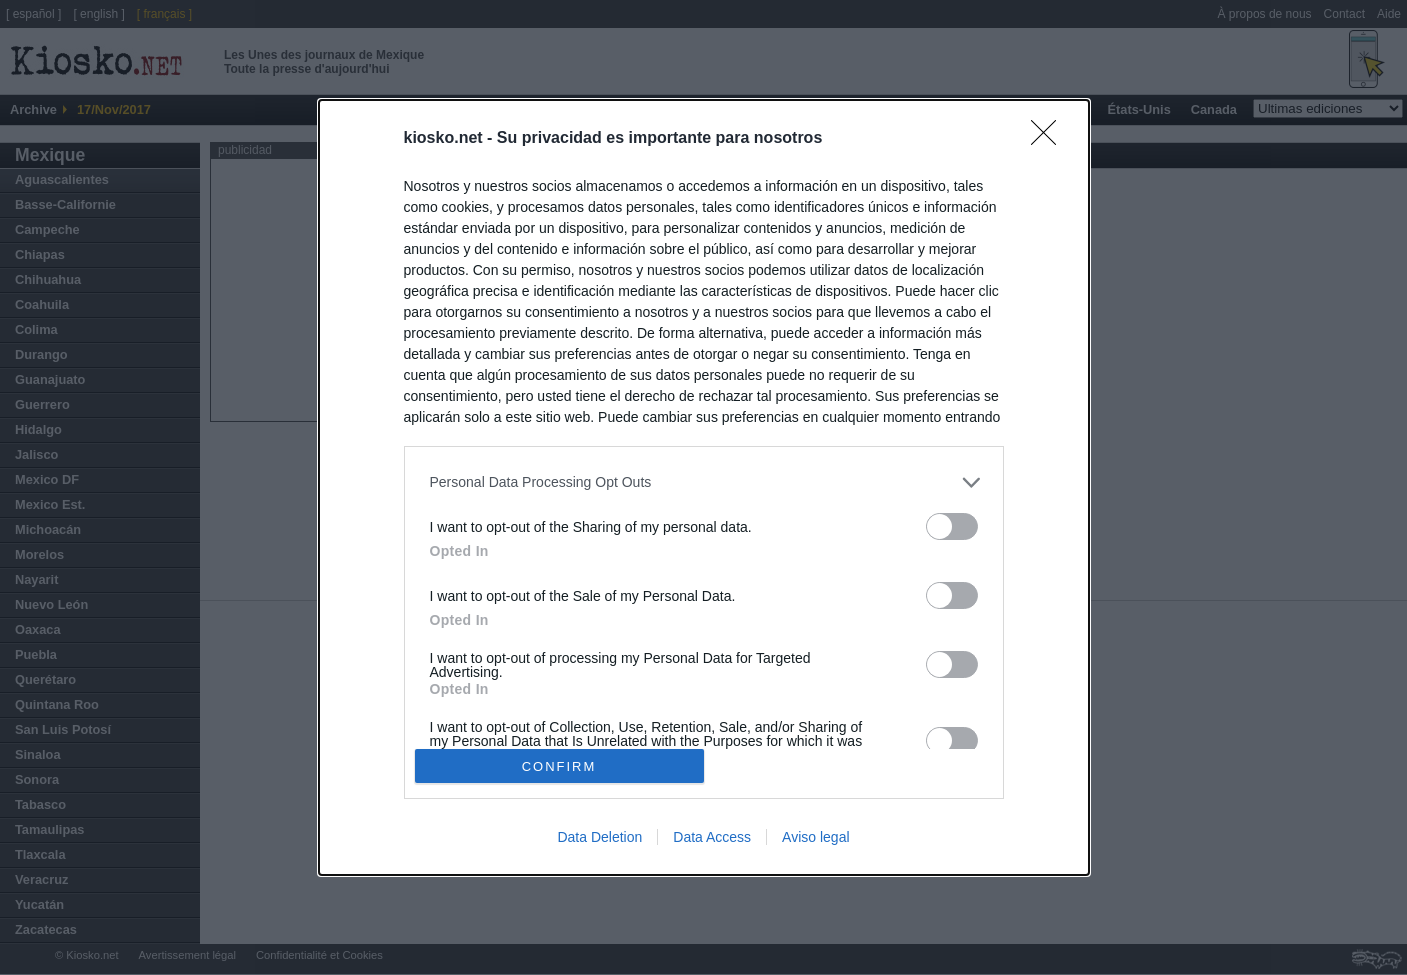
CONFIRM (559, 765)
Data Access (712, 837)
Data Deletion (599, 837)
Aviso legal (815, 837)
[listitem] (704, 482)
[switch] (952, 526)
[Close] (1050, 139)
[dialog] (704, 488)
